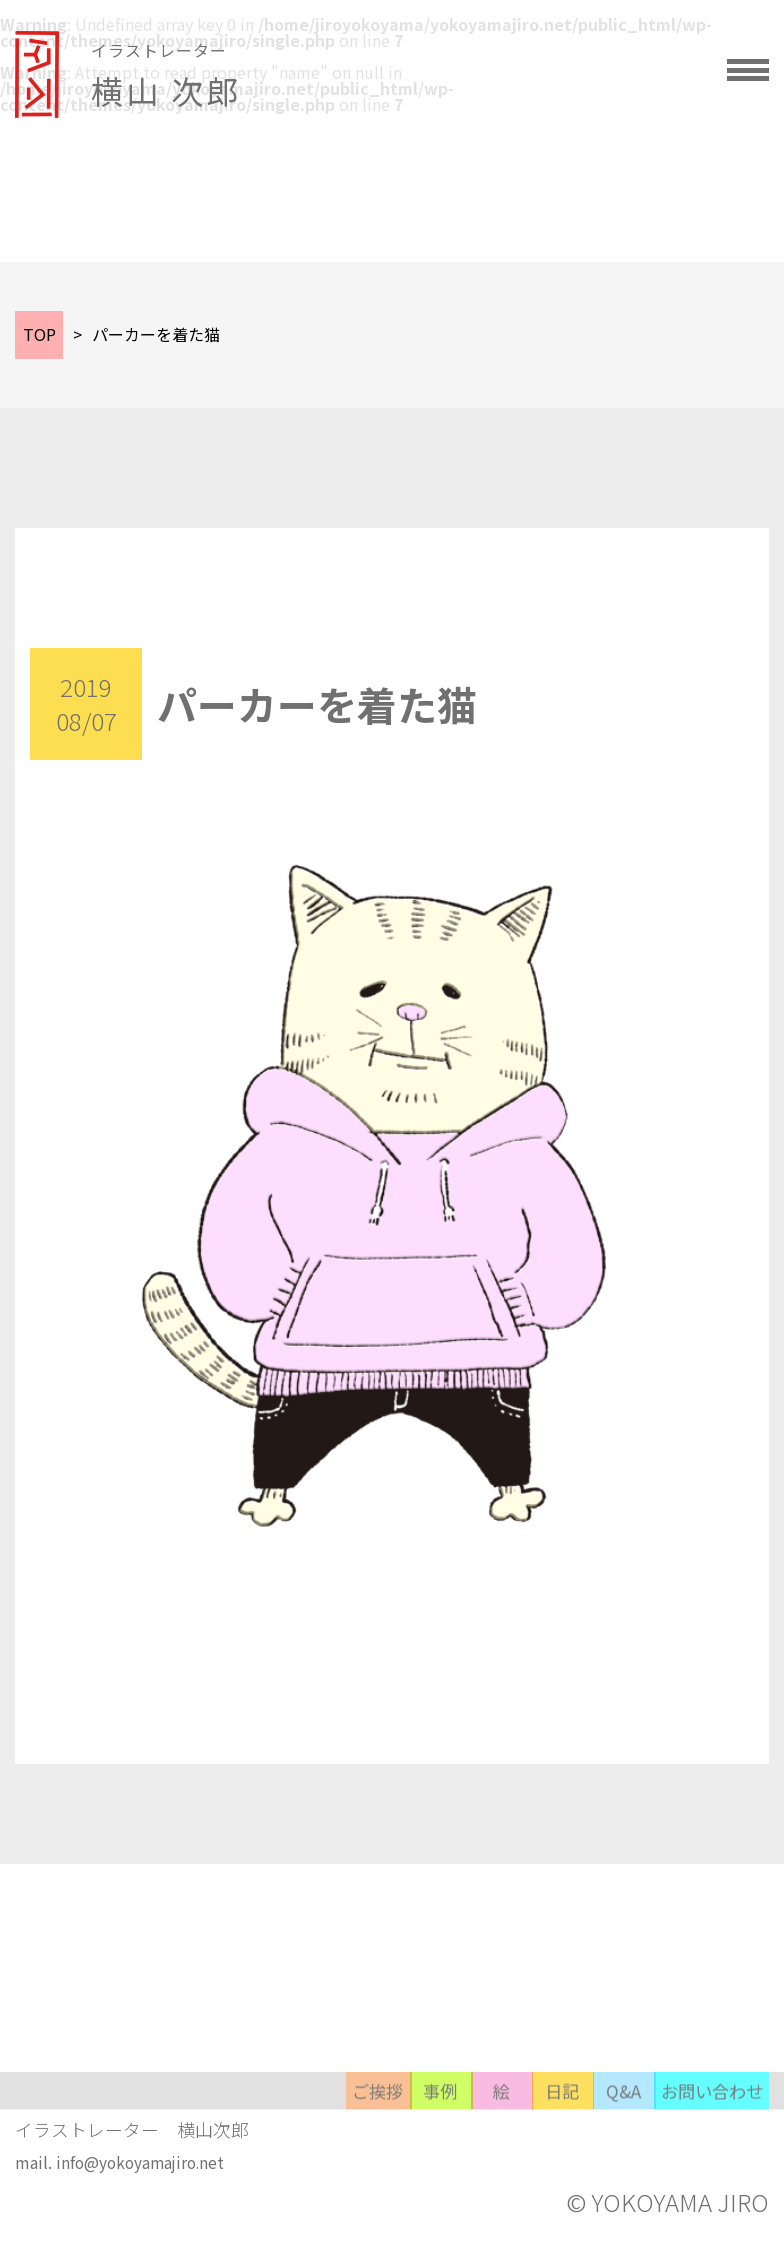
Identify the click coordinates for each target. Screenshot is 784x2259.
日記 (479, 2155)
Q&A (579, 2155)
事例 (279, 2155)
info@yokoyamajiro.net (143, 2182)
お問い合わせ (699, 2155)
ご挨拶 (179, 2155)
